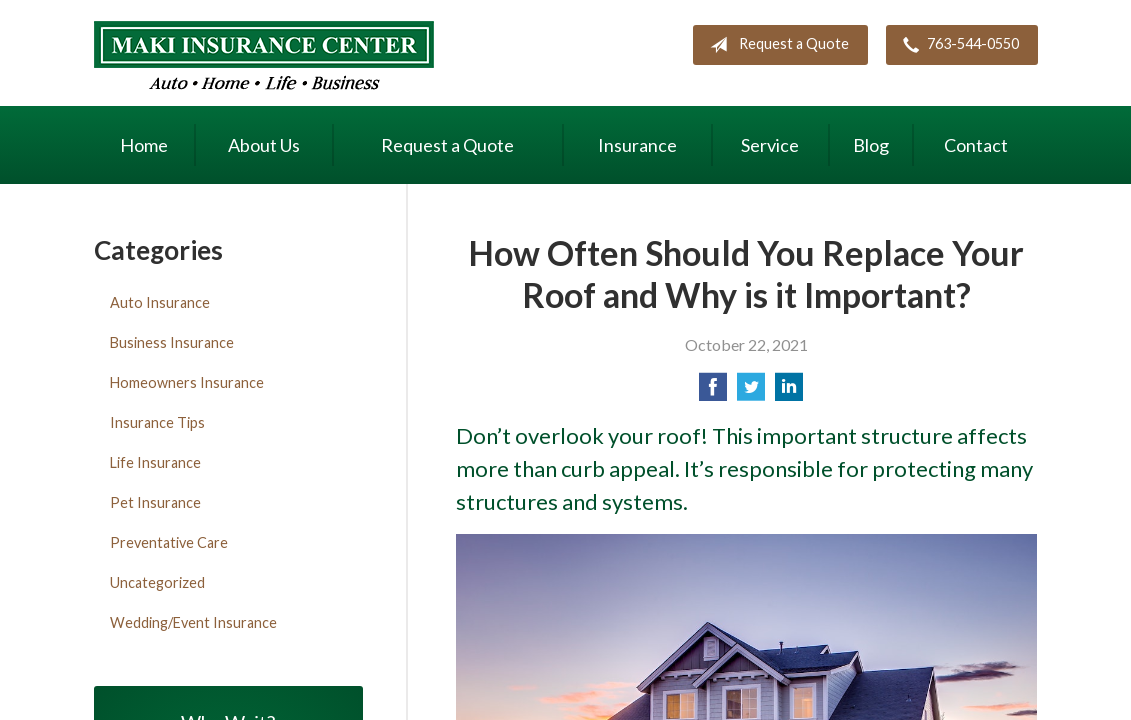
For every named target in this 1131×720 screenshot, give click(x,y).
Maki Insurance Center (264, 55)
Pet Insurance (155, 502)
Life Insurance (155, 462)
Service (770, 145)
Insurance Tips (157, 422)
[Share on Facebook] (713, 392)
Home (144, 145)
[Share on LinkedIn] (789, 392)
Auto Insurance (160, 302)
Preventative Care (169, 542)
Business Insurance (172, 342)
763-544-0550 (957, 45)
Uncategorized (157, 582)
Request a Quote (775, 45)
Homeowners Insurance (187, 382)
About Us (264, 145)
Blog (871, 145)
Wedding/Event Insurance (193, 622)
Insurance (637, 145)
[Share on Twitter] (751, 392)
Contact (976, 145)
